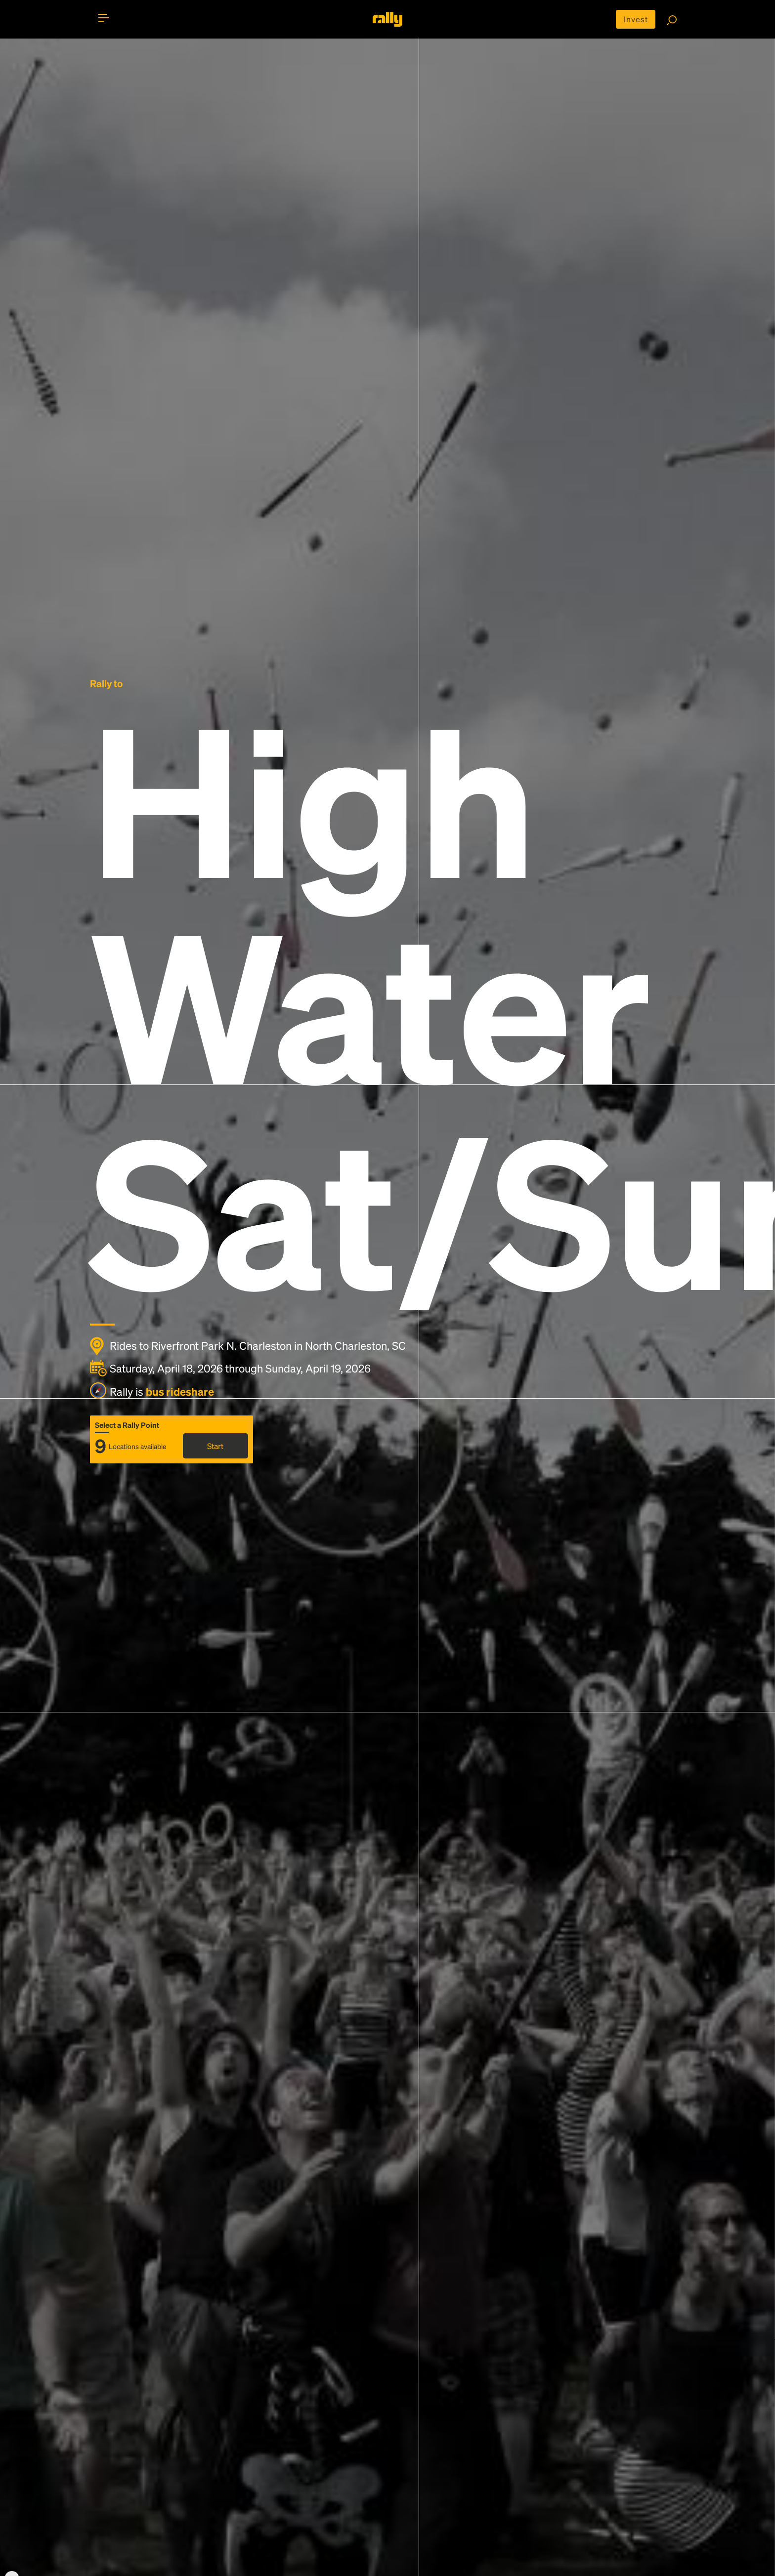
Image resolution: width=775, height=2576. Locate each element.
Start (215, 1446)
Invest (636, 19)
